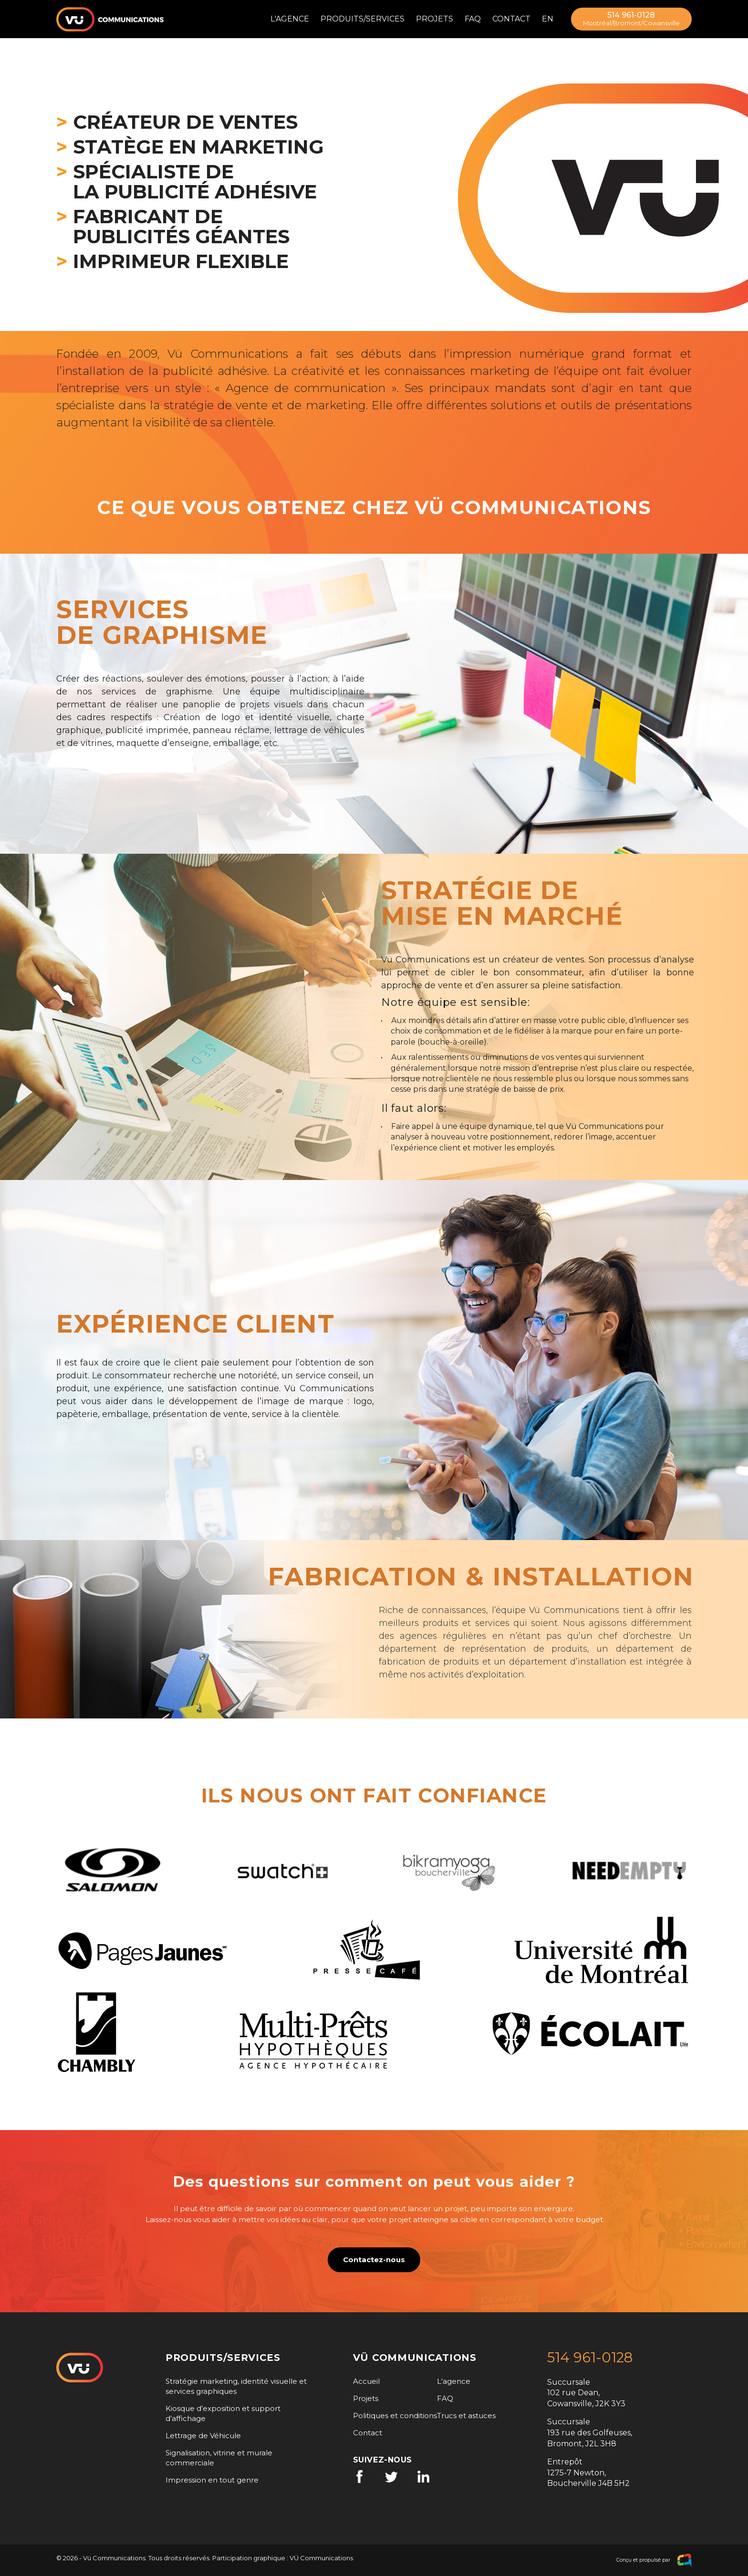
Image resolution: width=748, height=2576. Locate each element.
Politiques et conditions (395, 2415)
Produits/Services (363, 18)
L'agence (289, 18)
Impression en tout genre (212, 2479)
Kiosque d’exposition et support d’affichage (223, 2413)
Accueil (366, 2381)
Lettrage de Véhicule (203, 2435)
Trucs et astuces (466, 2415)
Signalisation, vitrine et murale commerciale (219, 2457)
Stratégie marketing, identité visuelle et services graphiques (236, 2386)
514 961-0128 (631, 18)
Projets (434, 18)
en (547, 18)
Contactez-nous (374, 2259)
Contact (511, 18)
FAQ (473, 18)
